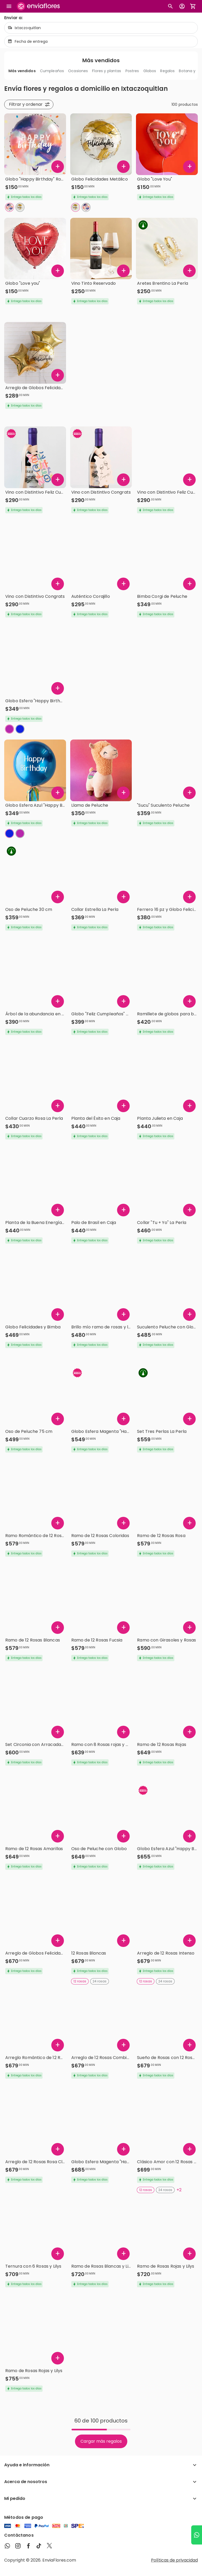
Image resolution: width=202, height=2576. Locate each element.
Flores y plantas (106, 70)
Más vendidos (22, 70)
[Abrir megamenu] (9, 6)
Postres (132, 70)
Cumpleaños (52, 70)
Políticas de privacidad (174, 2560)
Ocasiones (78, 70)
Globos (149, 70)
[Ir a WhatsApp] (196, 2535)
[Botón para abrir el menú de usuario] (182, 6)
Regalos (167, 70)
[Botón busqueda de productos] (170, 6)
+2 (178, 2190)
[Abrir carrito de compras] (193, 6)
